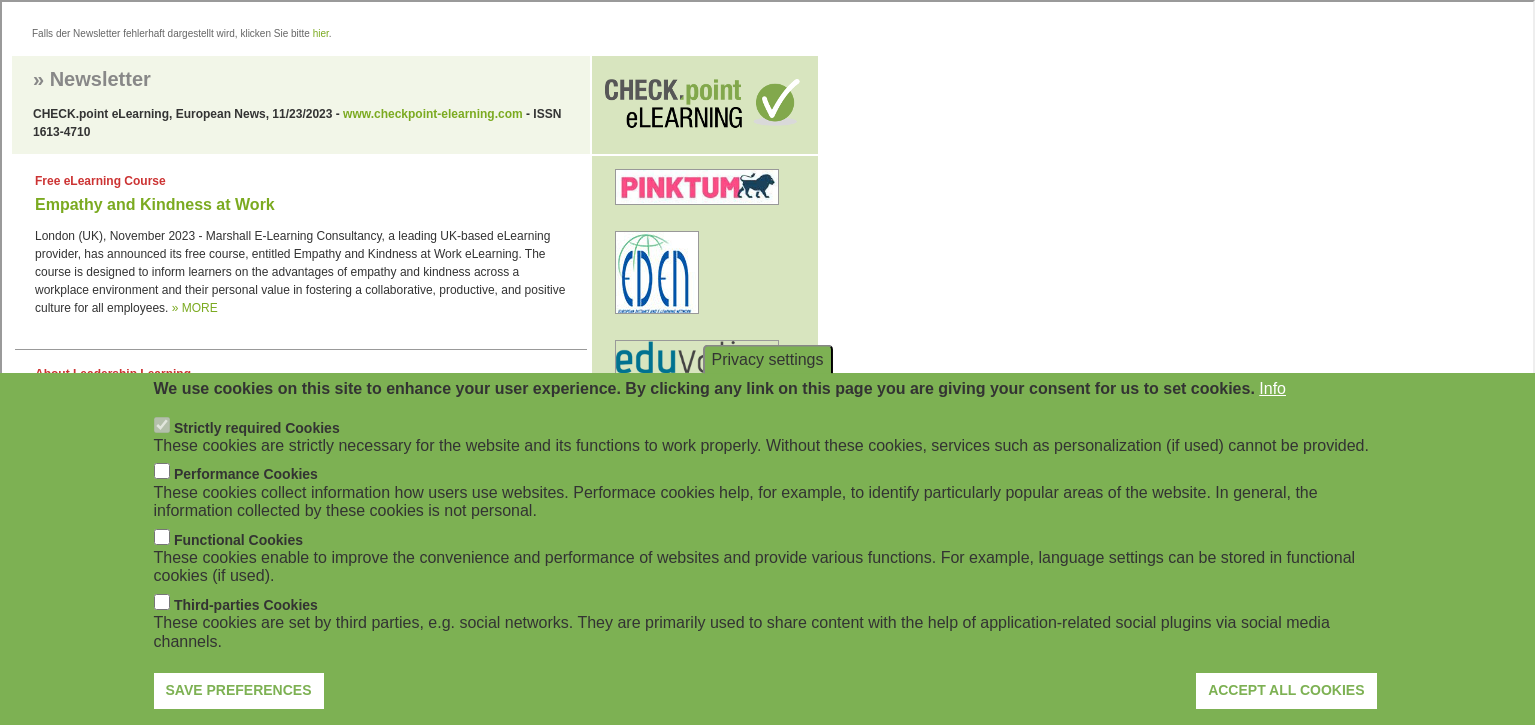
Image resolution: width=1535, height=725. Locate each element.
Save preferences (239, 690)
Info (1272, 388)
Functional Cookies (238, 540)
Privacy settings (767, 359)
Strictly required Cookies (257, 428)
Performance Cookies (246, 474)
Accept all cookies (1286, 690)
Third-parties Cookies (246, 605)
